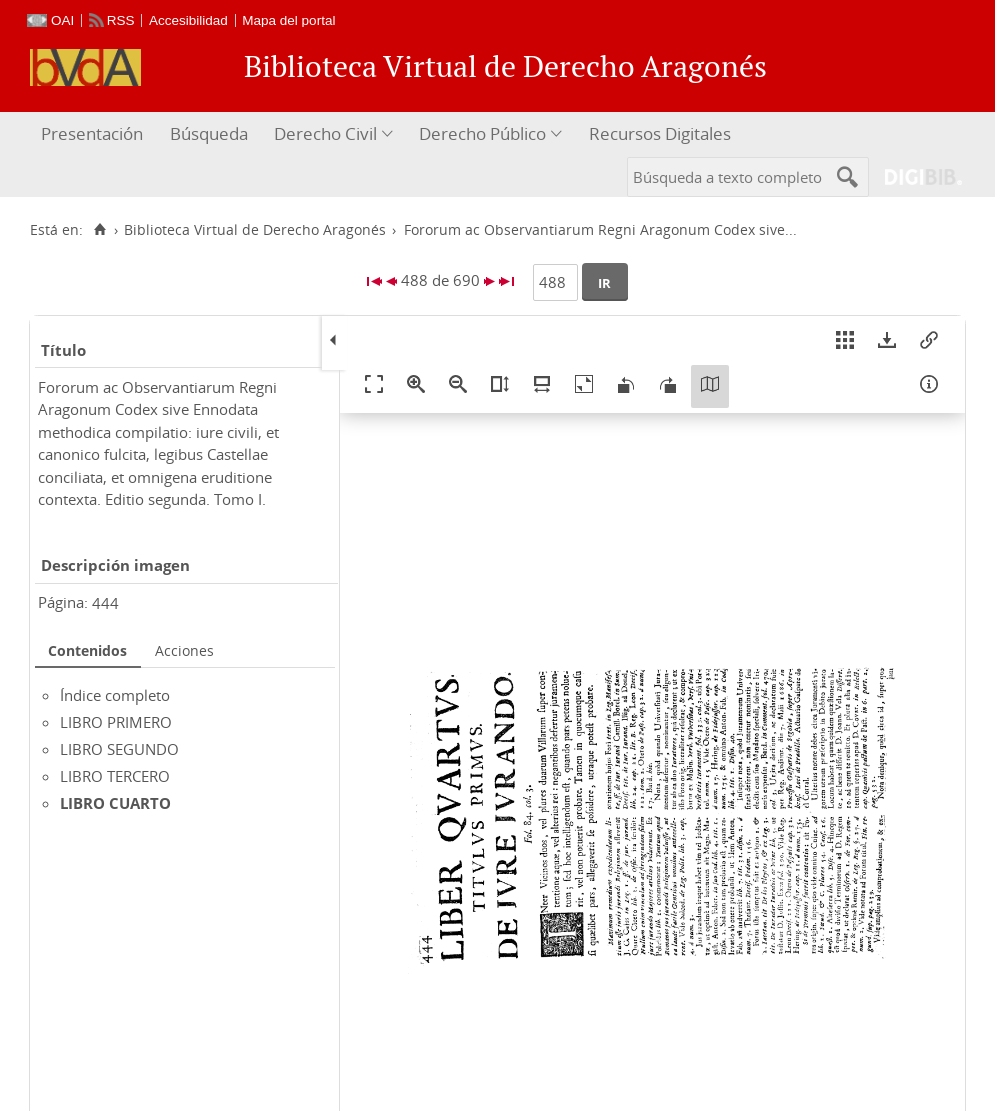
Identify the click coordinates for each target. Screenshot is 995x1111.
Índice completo (115, 695)
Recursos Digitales (660, 133)
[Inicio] (99, 230)
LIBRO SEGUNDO (119, 749)
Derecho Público (482, 133)
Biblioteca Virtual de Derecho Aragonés (255, 230)
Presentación (92, 133)
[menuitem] (94, 134)
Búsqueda (209, 133)
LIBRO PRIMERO (116, 722)
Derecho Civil (325, 133)
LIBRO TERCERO (115, 776)
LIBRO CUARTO (115, 803)
